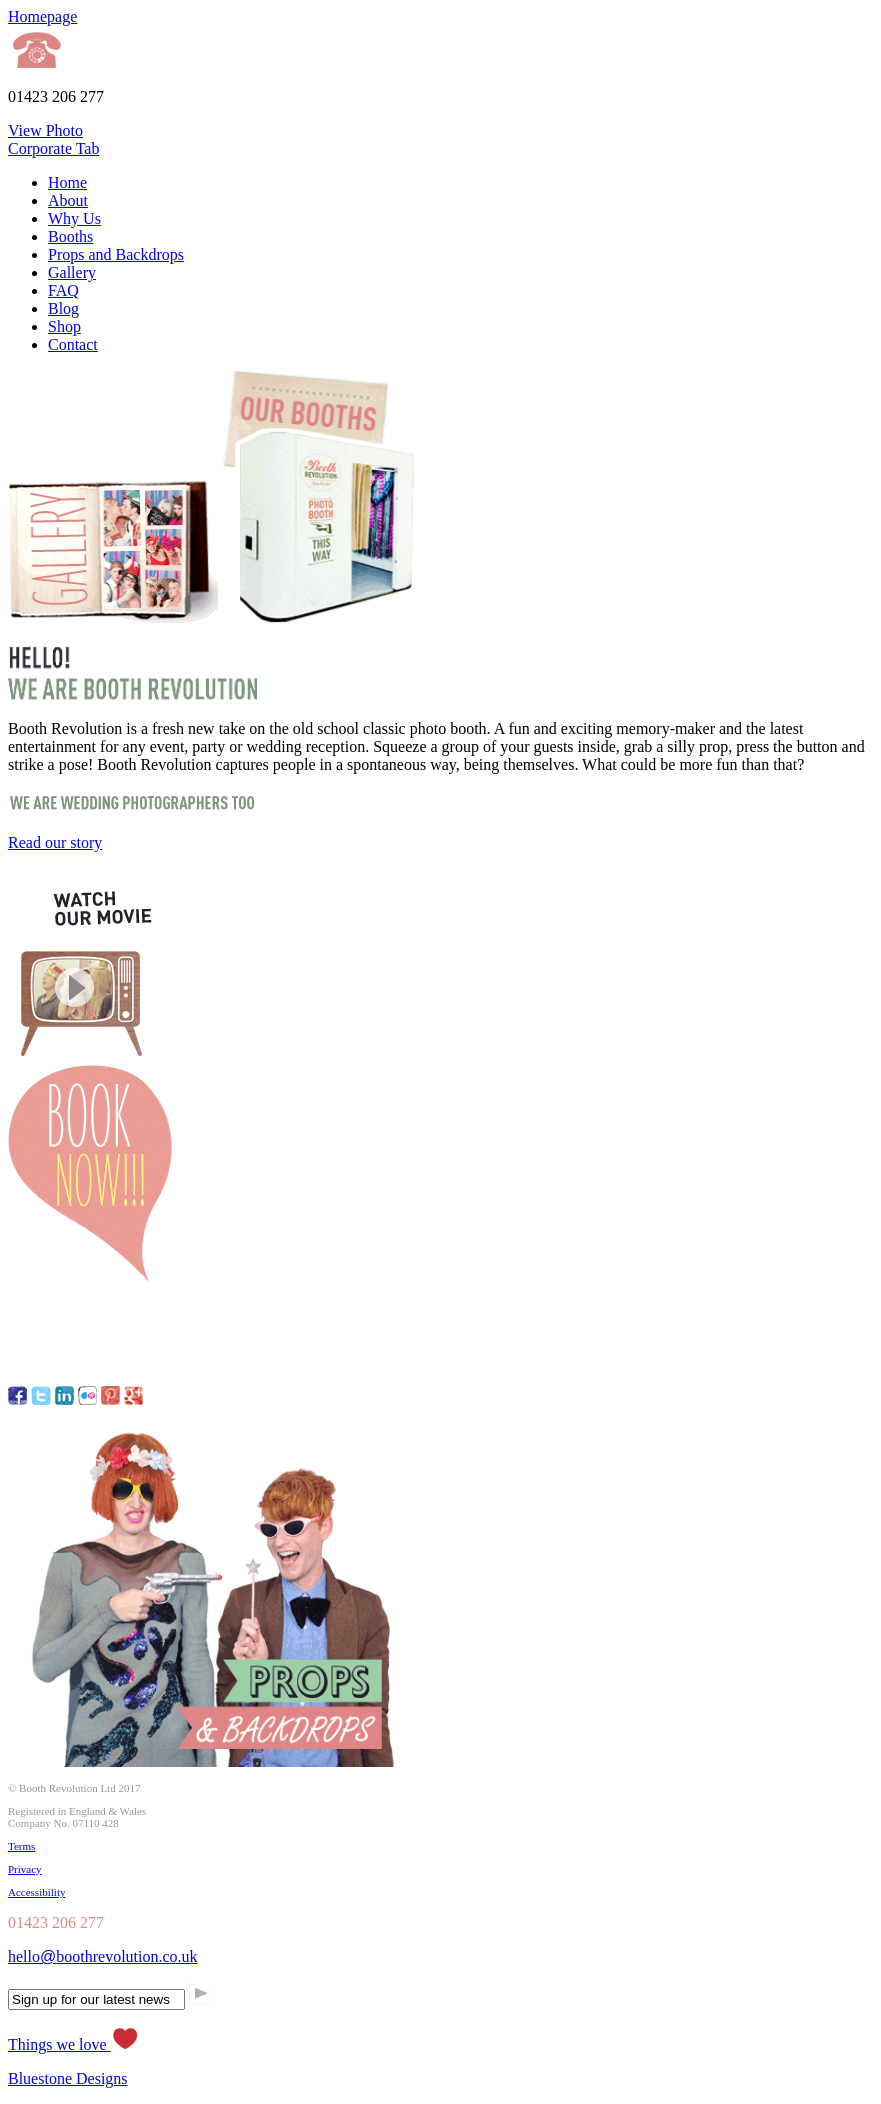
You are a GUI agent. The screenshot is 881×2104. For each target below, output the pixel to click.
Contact (73, 344)
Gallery (72, 272)
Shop (64, 326)
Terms (21, 1846)
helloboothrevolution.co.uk (103, 1956)
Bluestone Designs (68, 2078)
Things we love (73, 2044)
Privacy (25, 1869)
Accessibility (36, 1892)
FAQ (63, 290)
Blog (63, 308)
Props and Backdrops (116, 254)
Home (67, 182)
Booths (70, 236)
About (68, 200)
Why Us (74, 218)
